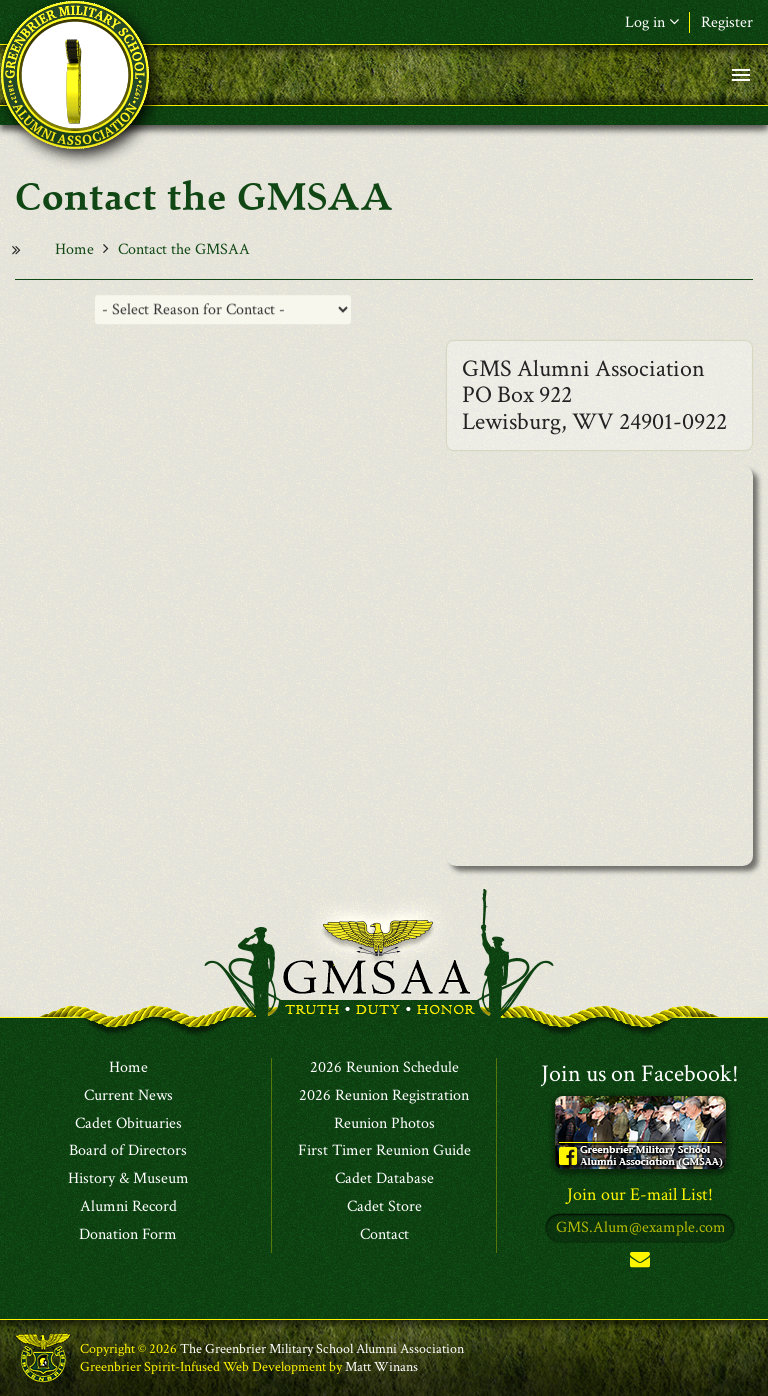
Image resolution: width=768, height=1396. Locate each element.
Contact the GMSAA (184, 249)
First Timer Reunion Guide (384, 1151)
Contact (384, 1235)
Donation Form (128, 1235)
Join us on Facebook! (640, 1073)
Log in (652, 22)
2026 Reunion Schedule (384, 1068)
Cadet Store (384, 1207)
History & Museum (128, 1179)
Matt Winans (381, 1367)
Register (727, 22)
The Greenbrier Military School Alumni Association (322, 1349)
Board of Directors (128, 1151)
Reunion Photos (384, 1124)
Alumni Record (128, 1207)
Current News (128, 1096)
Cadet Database (384, 1179)
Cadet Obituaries (128, 1124)
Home (74, 249)
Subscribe (640, 1263)
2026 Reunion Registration (384, 1096)
